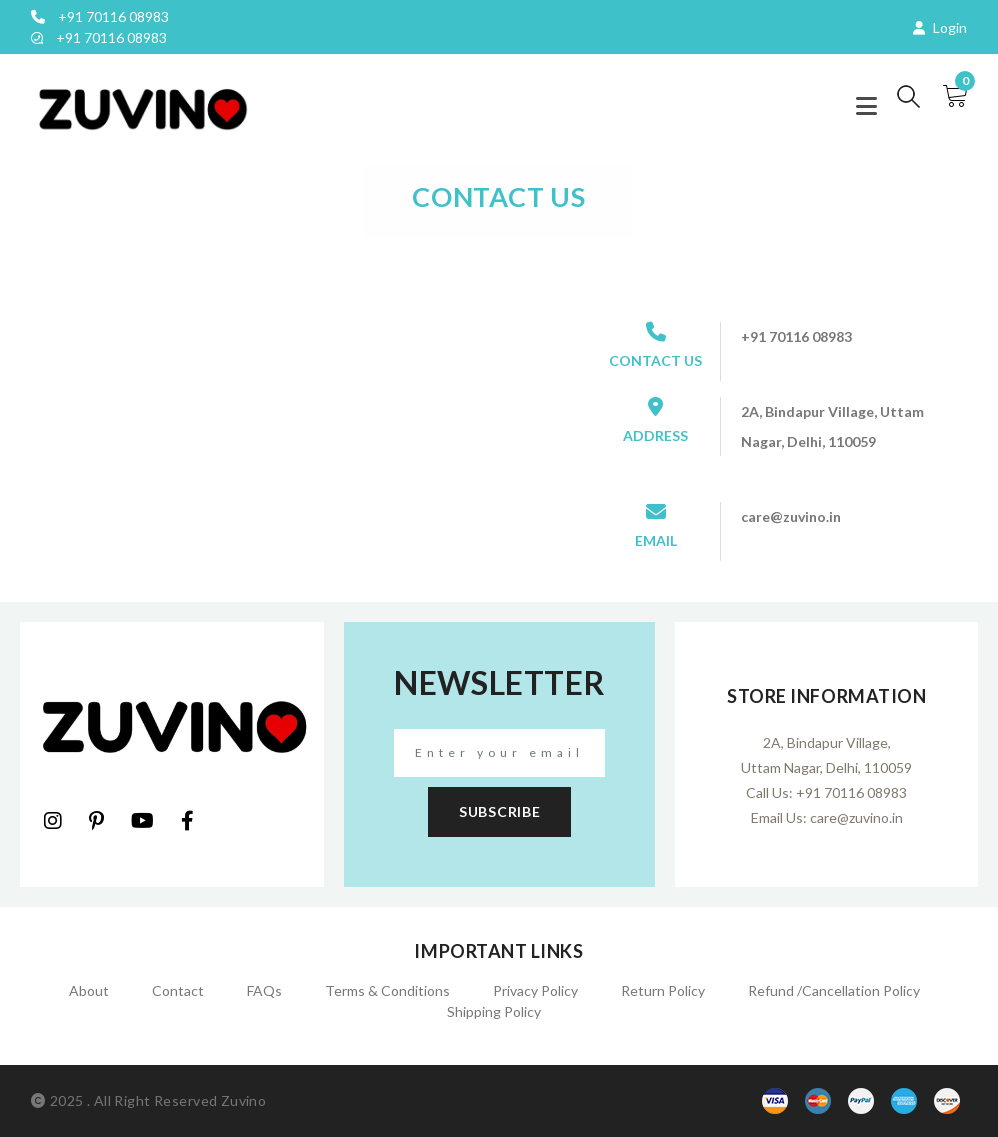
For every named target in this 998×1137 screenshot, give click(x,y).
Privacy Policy (535, 990)
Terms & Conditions (387, 990)
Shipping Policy (494, 1011)
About (89, 990)
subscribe (499, 811)
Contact (178, 990)
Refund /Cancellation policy (834, 990)
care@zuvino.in (856, 817)
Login (940, 27)
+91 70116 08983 (100, 16)
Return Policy (663, 990)
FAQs (264, 990)
